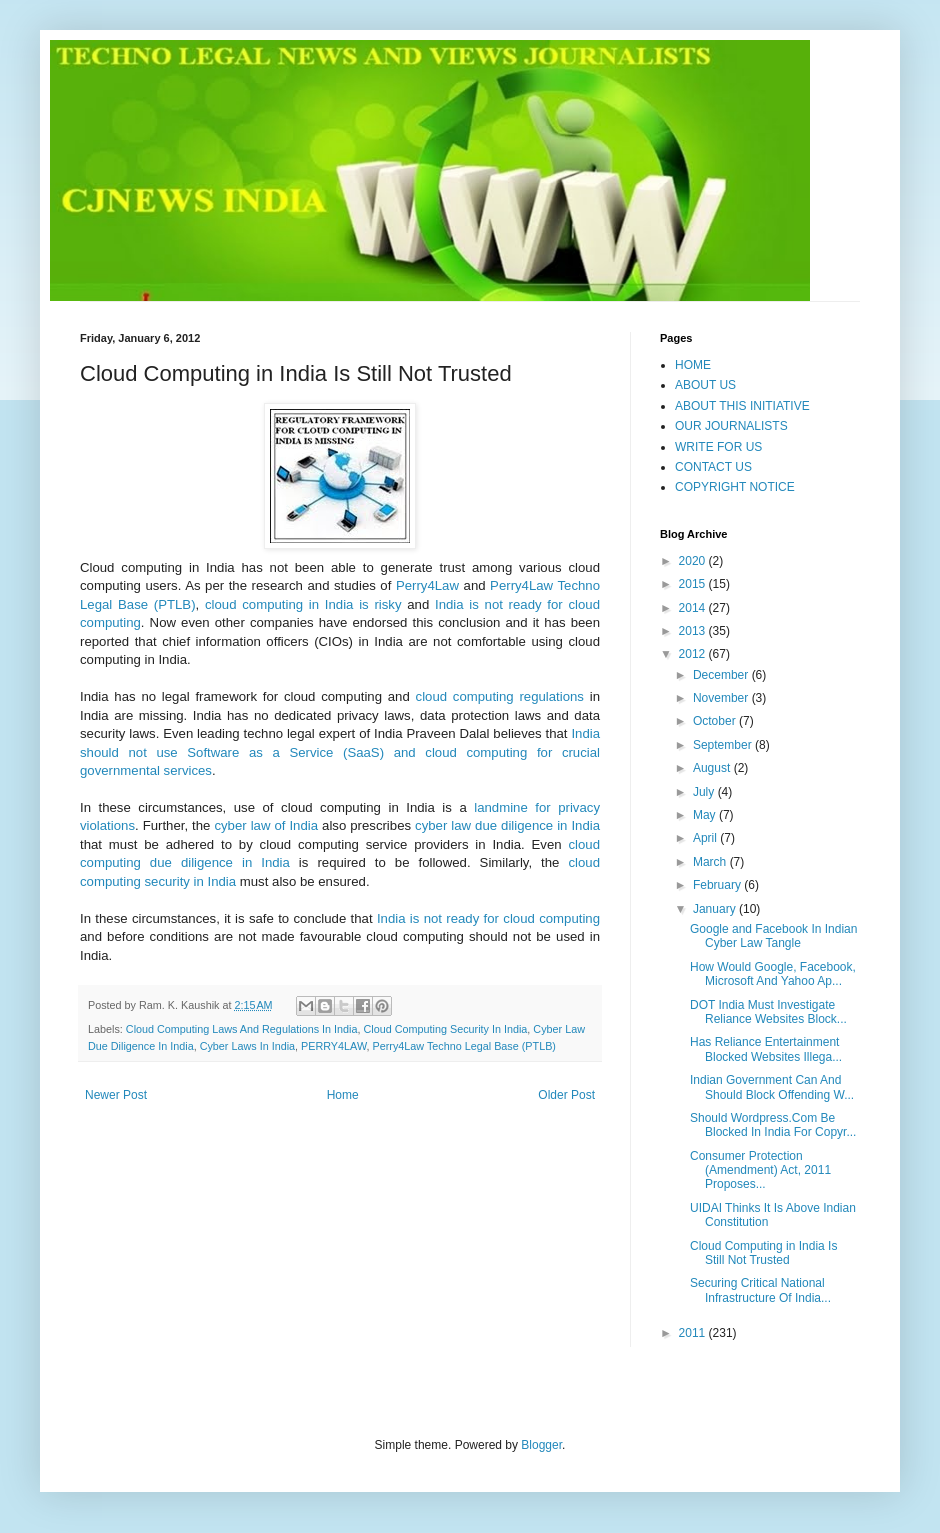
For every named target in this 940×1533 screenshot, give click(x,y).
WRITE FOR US (718, 447)
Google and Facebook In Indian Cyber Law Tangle (773, 936)
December (722, 675)
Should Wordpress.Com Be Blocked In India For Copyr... (773, 1125)
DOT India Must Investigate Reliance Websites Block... (768, 1012)
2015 (694, 584)
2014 (694, 608)
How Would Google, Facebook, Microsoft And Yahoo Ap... (773, 974)
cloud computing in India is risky (303, 604)
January (716, 909)
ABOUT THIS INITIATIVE (742, 406)
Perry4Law (427, 585)
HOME (693, 365)
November (722, 698)
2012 (694, 654)
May (706, 815)
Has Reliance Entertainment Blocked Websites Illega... (766, 1049)
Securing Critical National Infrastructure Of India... (760, 1290)
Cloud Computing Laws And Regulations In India (242, 1029)
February (718, 885)
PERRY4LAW (333, 1046)
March (711, 862)
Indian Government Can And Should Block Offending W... (772, 1087)
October (716, 721)
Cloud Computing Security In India (446, 1029)
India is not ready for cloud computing (488, 918)
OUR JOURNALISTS (731, 426)
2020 (694, 561)
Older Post (566, 1095)
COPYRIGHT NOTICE (735, 487)
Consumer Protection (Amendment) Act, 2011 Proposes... (760, 1170)
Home (343, 1095)
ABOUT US (705, 385)
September (724, 745)
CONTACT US (713, 467)
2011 (694, 1333)
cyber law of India (266, 825)
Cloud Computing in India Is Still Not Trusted (763, 1253)
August (713, 768)
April (706, 838)
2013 (694, 631)
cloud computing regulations (500, 696)
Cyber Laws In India (247, 1046)
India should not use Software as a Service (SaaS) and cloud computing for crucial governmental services (340, 752)
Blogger (541, 1445)
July (705, 792)
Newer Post (116, 1095)
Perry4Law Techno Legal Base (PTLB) (463, 1046)
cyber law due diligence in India (507, 825)
